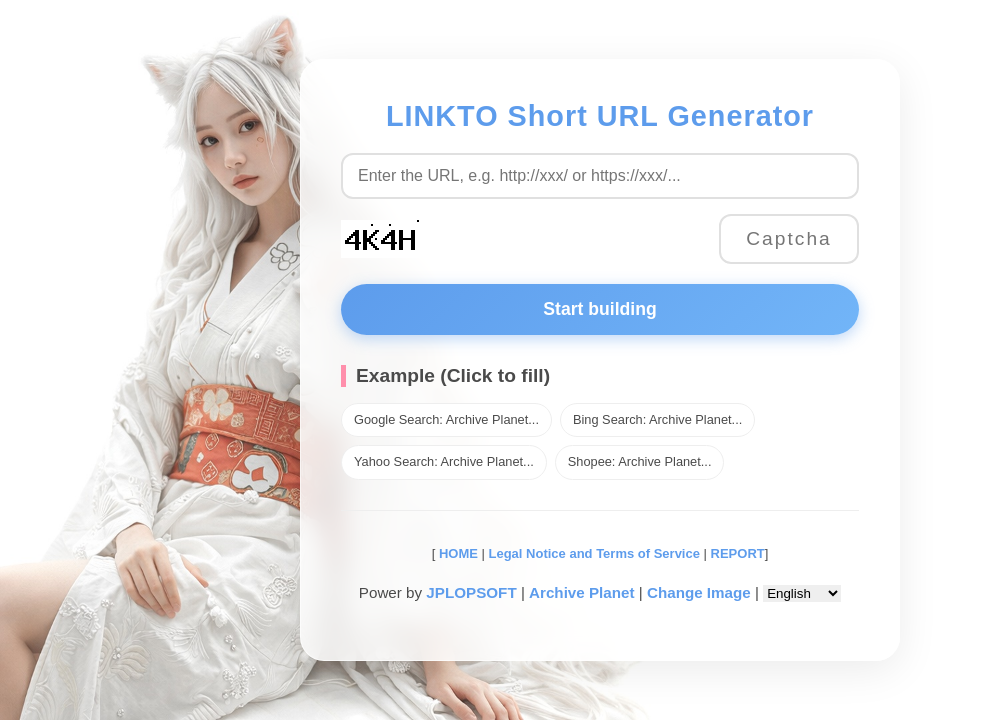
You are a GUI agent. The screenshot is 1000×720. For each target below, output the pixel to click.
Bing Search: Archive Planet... (657, 419)
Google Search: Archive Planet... (446, 419)
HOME (456, 553)
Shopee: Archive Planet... (640, 461)
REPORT (738, 553)
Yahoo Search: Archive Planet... (444, 461)
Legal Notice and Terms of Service (594, 553)
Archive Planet (582, 592)
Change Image (699, 592)
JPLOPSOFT (471, 592)
